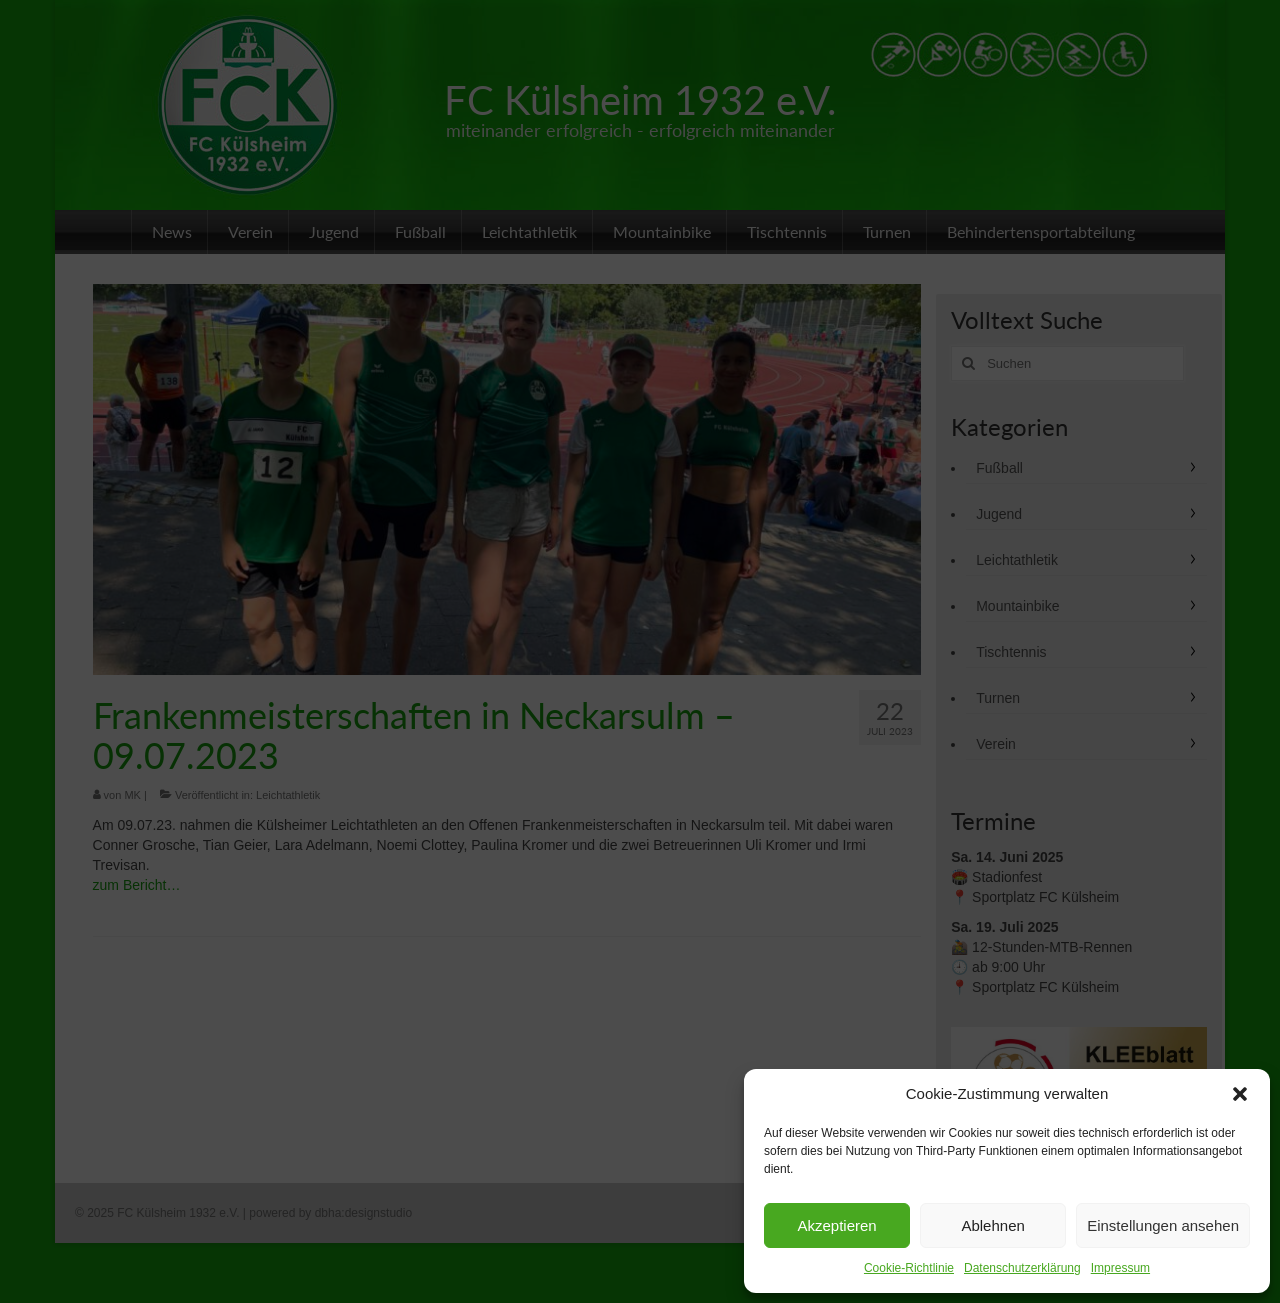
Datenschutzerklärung (1022, 1268)
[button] (1240, 1094)
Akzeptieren (836, 1225)
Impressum (1120, 1268)
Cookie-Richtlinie (909, 1268)
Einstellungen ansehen (1163, 1225)
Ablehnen (992, 1225)
